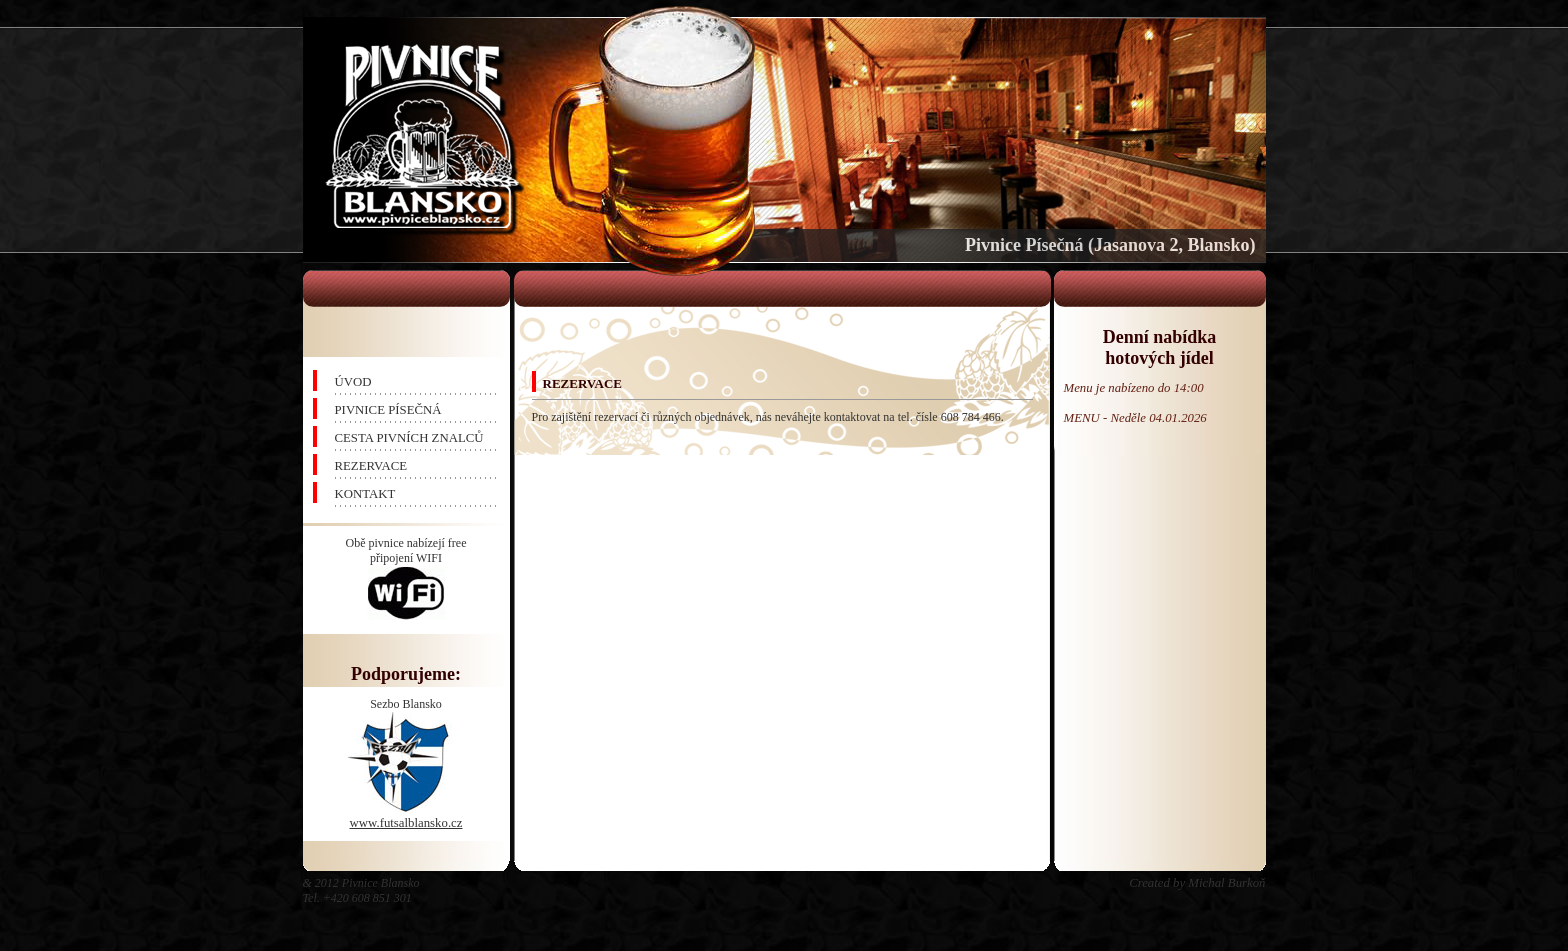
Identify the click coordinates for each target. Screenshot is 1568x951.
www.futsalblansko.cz (406, 823)
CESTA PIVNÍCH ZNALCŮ (409, 438)
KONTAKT (365, 494)
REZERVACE (371, 466)
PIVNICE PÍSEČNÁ (388, 410)
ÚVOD (353, 382)
